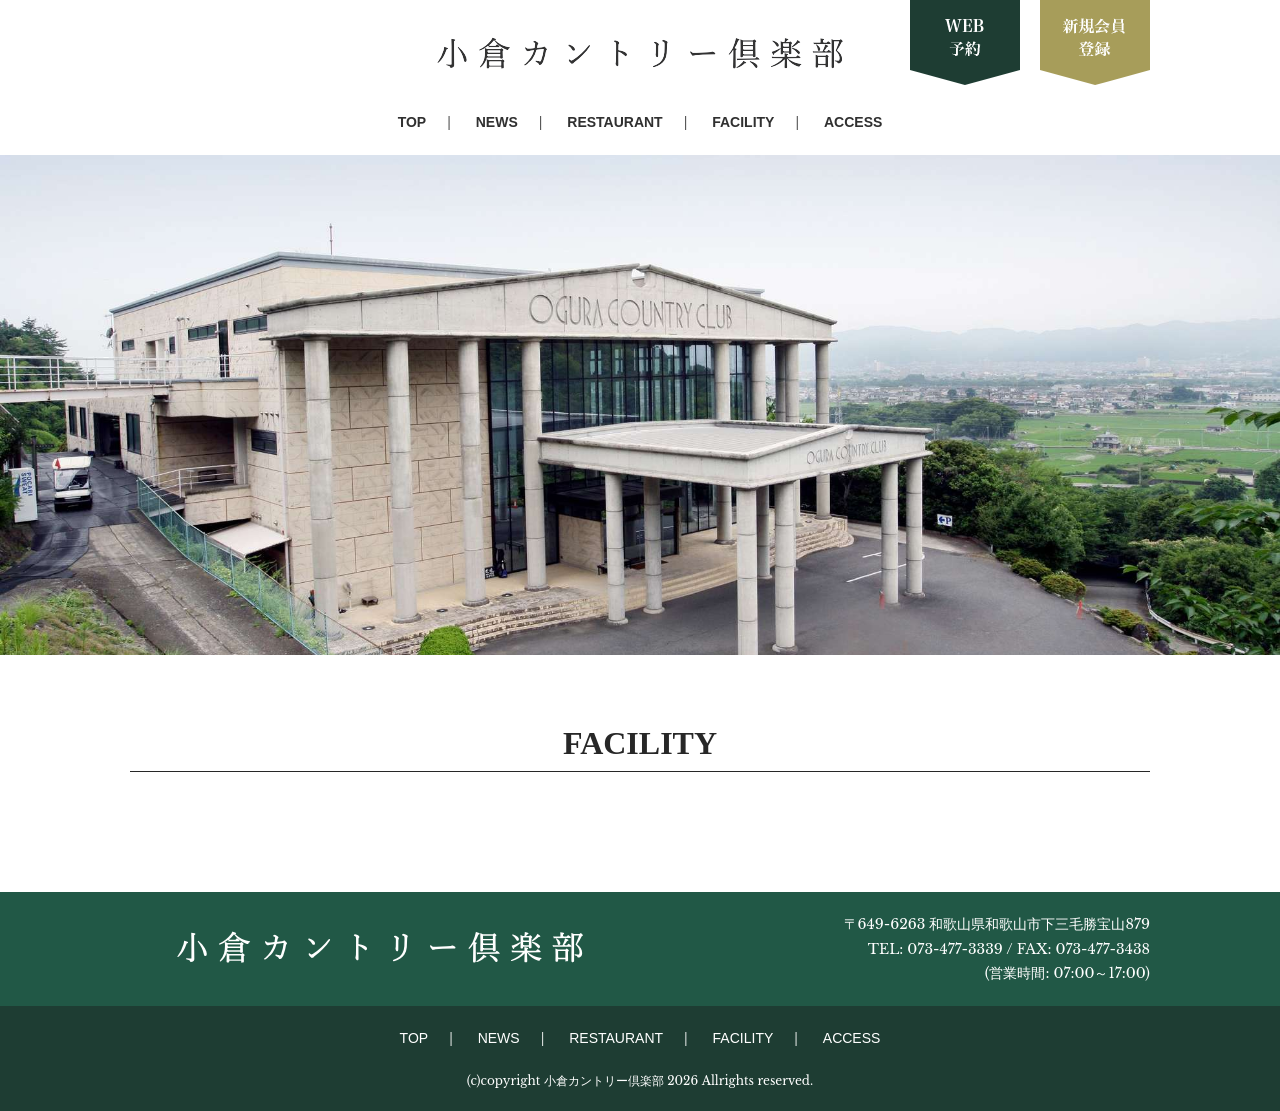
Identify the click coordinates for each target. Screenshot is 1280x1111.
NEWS (497, 122)
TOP (412, 122)
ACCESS (853, 122)
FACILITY (743, 122)
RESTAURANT (614, 122)
